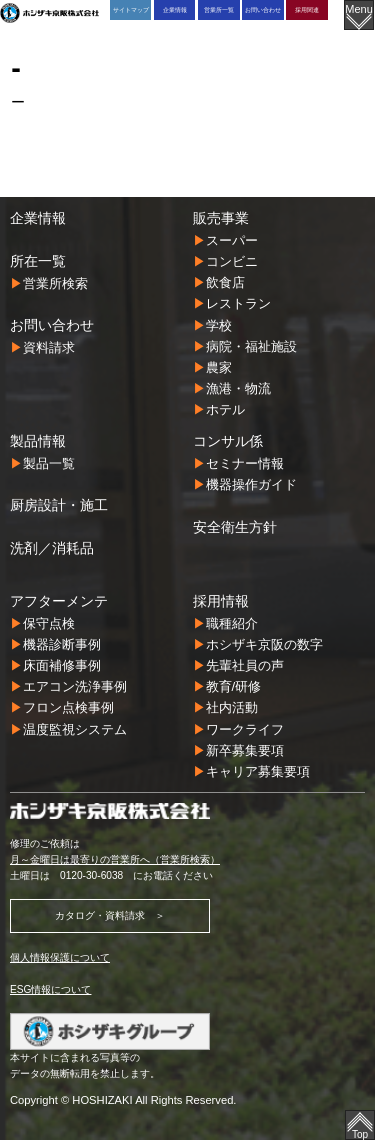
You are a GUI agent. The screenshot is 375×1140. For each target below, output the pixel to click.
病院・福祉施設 (251, 346)
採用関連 (307, 9)
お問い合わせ (263, 9)
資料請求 (49, 347)
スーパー (232, 240)
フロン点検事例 (68, 707)
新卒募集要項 (245, 750)
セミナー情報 (245, 463)
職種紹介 (232, 623)
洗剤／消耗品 (52, 548)
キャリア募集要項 (258, 771)
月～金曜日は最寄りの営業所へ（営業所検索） (115, 859)
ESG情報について (50, 989)
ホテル (225, 409)
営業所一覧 (219, 9)
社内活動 (232, 707)
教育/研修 (234, 686)
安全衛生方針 (235, 527)
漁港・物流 (238, 388)
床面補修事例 (62, 665)
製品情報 (38, 441)
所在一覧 (38, 261)
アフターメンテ (59, 601)
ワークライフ (245, 729)
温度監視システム (75, 729)
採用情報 (221, 601)
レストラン (238, 303)
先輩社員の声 (245, 665)
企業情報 (175, 9)
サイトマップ (131, 9)
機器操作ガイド (251, 484)
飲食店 (225, 282)
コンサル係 (228, 441)
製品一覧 (49, 463)
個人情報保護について (60, 957)
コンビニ (232, 261)
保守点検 (49, 623)
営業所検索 (55, 283)
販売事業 (221, 218)
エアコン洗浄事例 (75, 686)
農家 (219, 367)
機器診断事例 (62, 644)
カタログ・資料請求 (100, 915)
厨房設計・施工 (59, 505)
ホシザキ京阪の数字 (264, 644)
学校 (219, 325)
